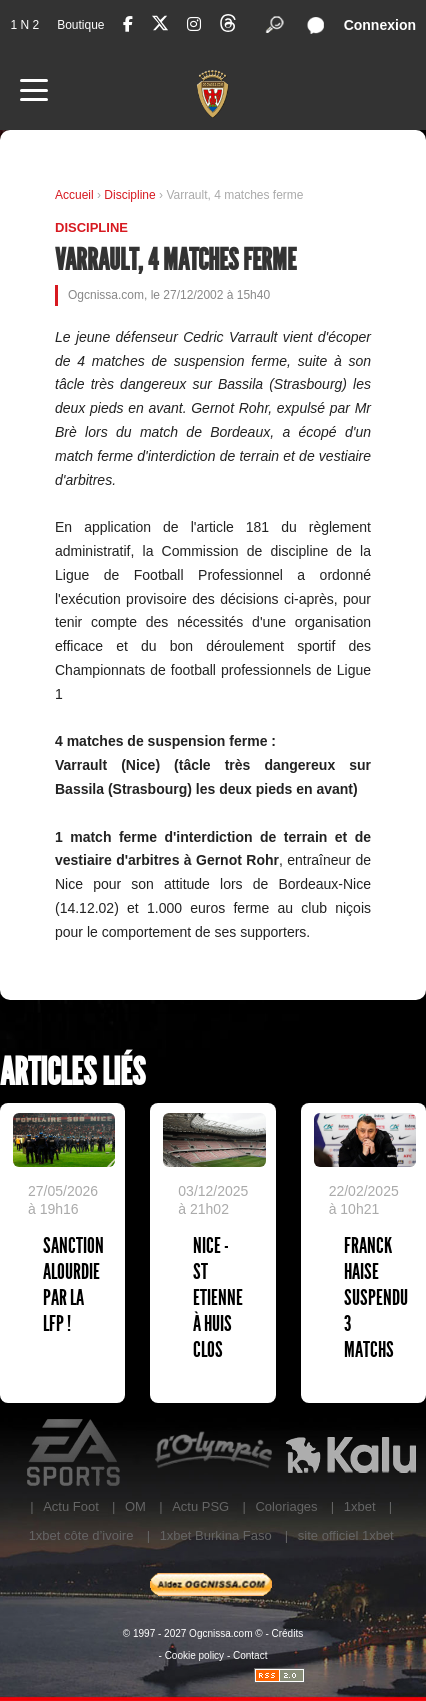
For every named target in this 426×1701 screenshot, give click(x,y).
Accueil (74, 195)
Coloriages (286, 1506)
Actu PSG (200, 1506)
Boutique (80, 25)
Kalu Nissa (351, 1453)
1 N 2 (24, 25)
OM (135, 1506)
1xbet (360, 1506)
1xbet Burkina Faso (216, 1535)
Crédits (288, 1633)
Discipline (131, 195)
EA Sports (75, 1453)
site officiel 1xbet (346, 1535)
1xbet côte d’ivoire (81, 1535)
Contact (250, 1655)
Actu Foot (71, 1506)
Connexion (380, 25)
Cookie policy (194, 1655)
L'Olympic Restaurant (213, 1453)
